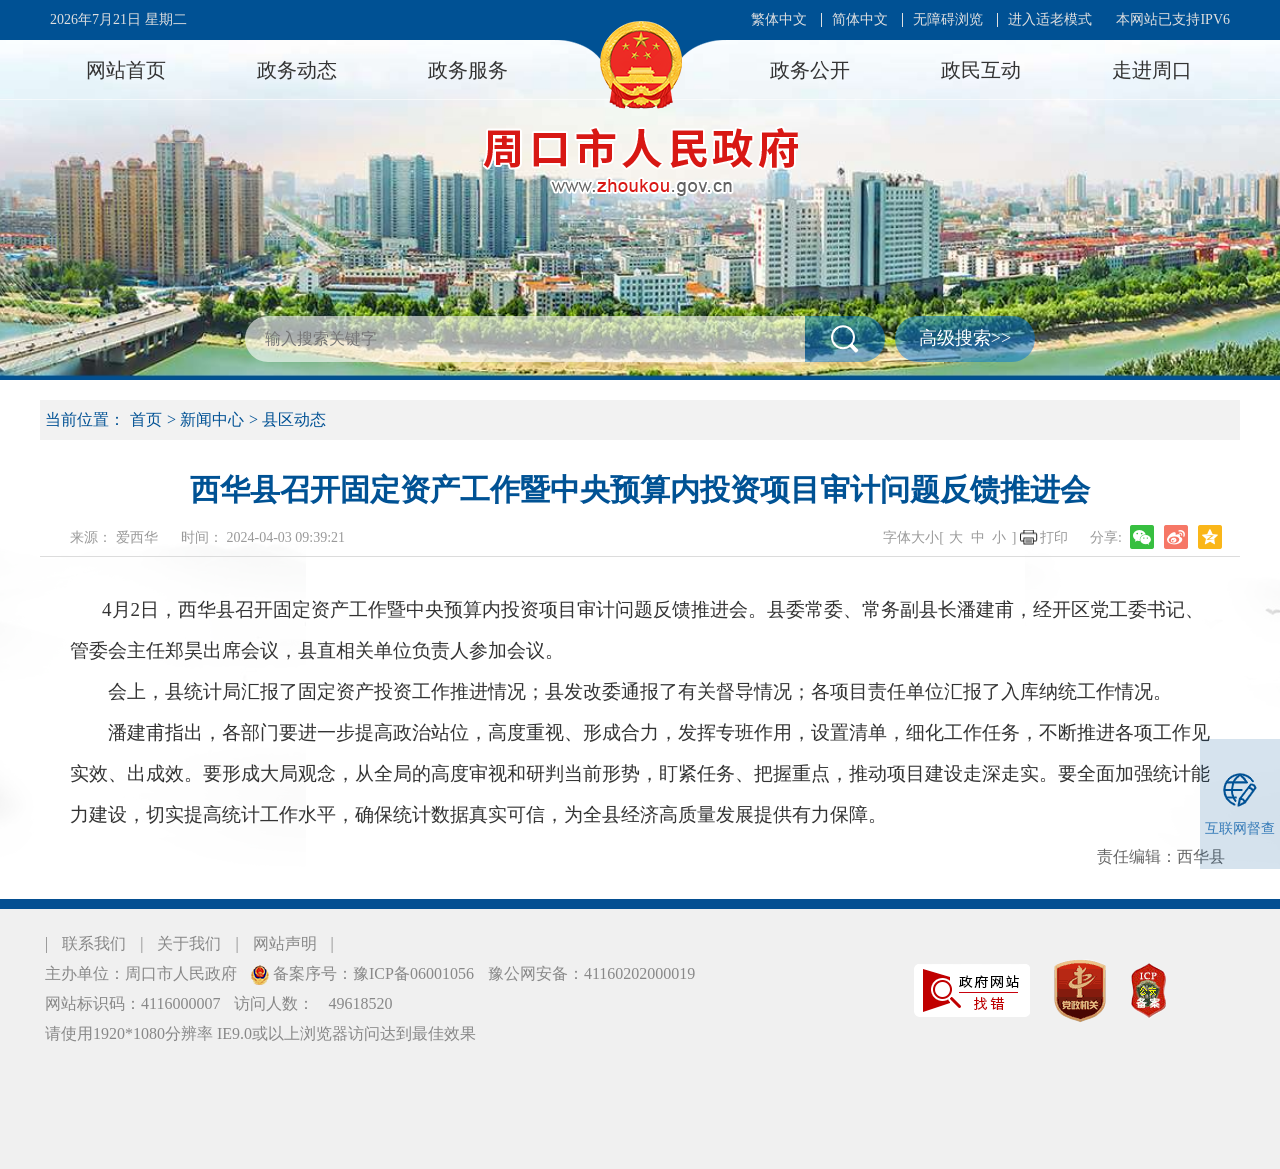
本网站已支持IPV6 (1173, 19)
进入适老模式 (1050, 19)
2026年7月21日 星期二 (118, 19)
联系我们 (94, 943)
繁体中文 (779, 19)
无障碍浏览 (948, 19)
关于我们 (189, 943)
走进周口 (1152, 70)
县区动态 (294, 419)
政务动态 (297, 70)
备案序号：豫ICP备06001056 (371, 973)
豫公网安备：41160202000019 (591, 973)
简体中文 (860, 19)
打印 (1054, 537)
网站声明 (285, 943)
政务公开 (810, 70)
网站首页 (126, 70)
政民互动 (981, 70)
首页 (146, 419)
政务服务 (468, 70)
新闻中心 (212, 419)
